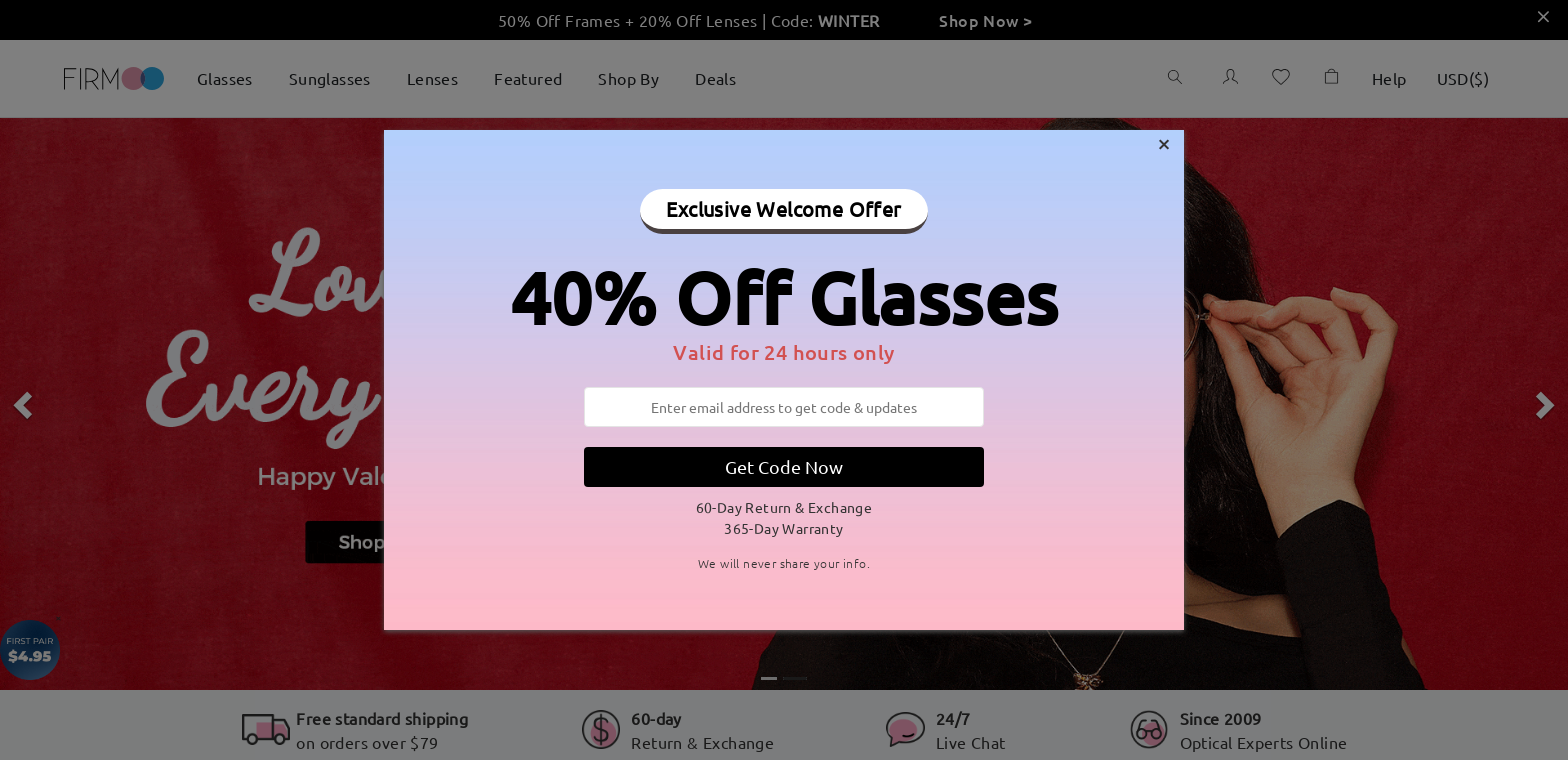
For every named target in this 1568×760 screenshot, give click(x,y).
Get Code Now (784, 466)
